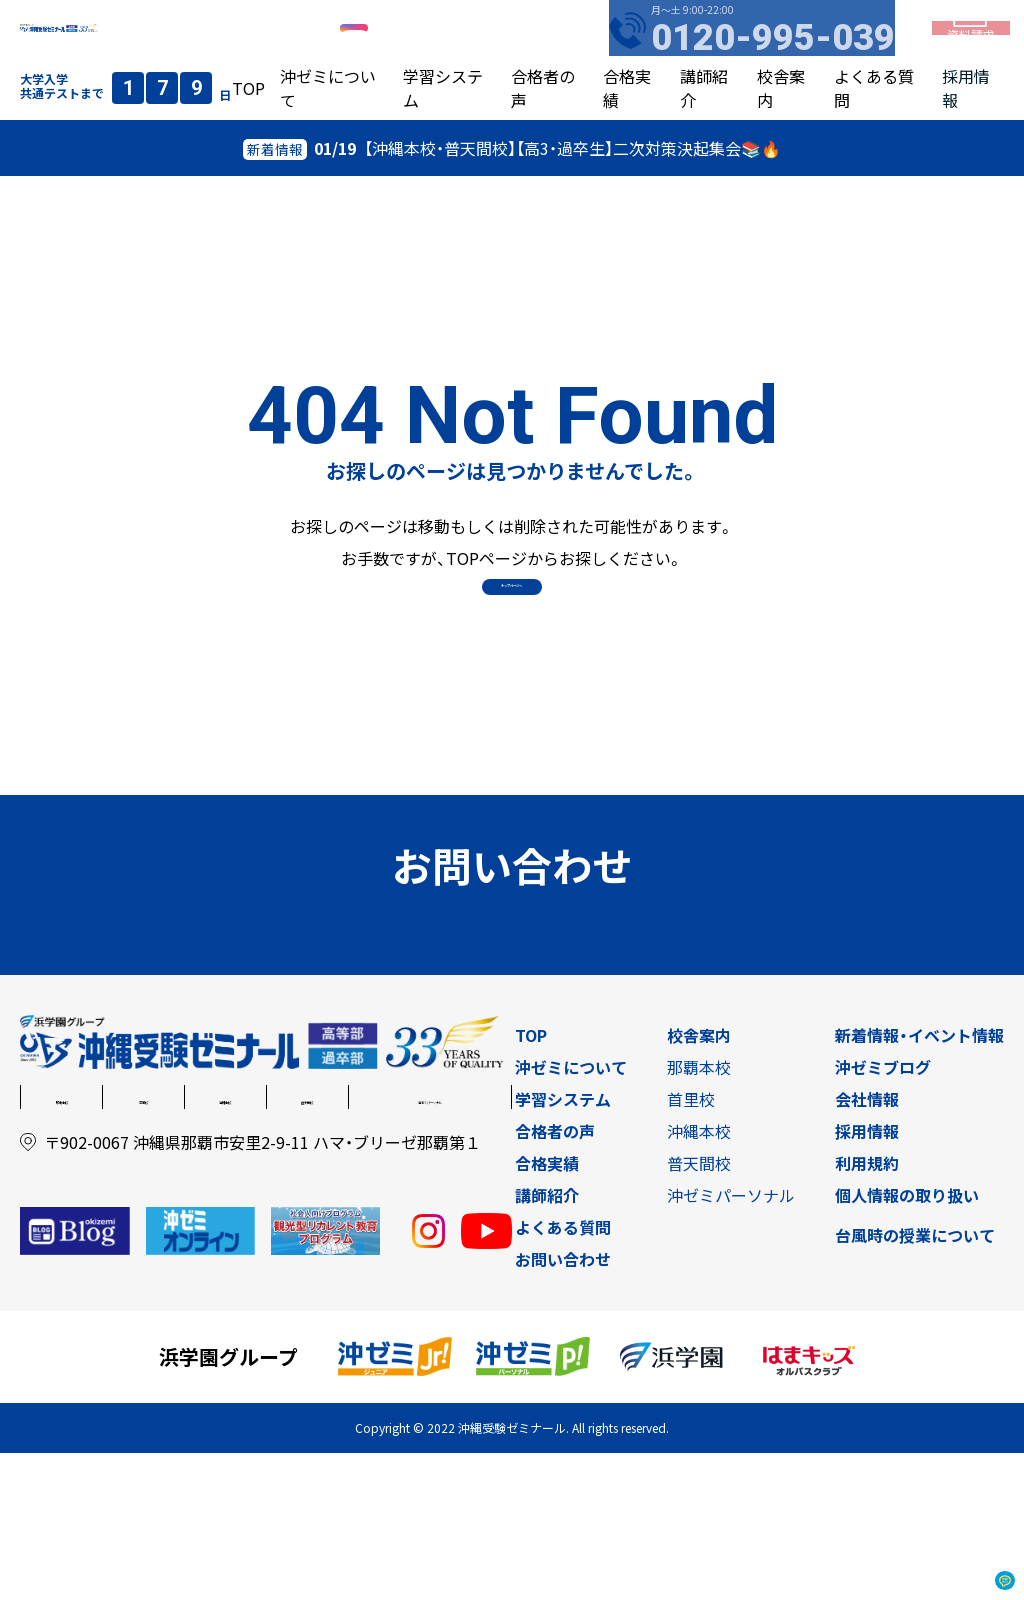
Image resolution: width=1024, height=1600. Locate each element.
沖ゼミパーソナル (430, 1244)
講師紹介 (547, 1342)
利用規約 (867, 1310)
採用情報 (867, 1278)
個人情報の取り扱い (907, 1342)
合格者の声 (555, 1278)
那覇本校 (62, 1244)
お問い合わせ (563, 1406)
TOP (248, 124)
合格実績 (547, 1310)
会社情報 (867, 1246)
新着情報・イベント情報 (919, 1182)
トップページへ (512, 638)
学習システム (563, 1246)
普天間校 (307, 1244)
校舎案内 (699, 1182)
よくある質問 (563, 1374)
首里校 (144, 1244)
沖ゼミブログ (883, 1214)
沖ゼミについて (571, 1214)
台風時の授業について (915, 1382)
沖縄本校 (225, 1244)
